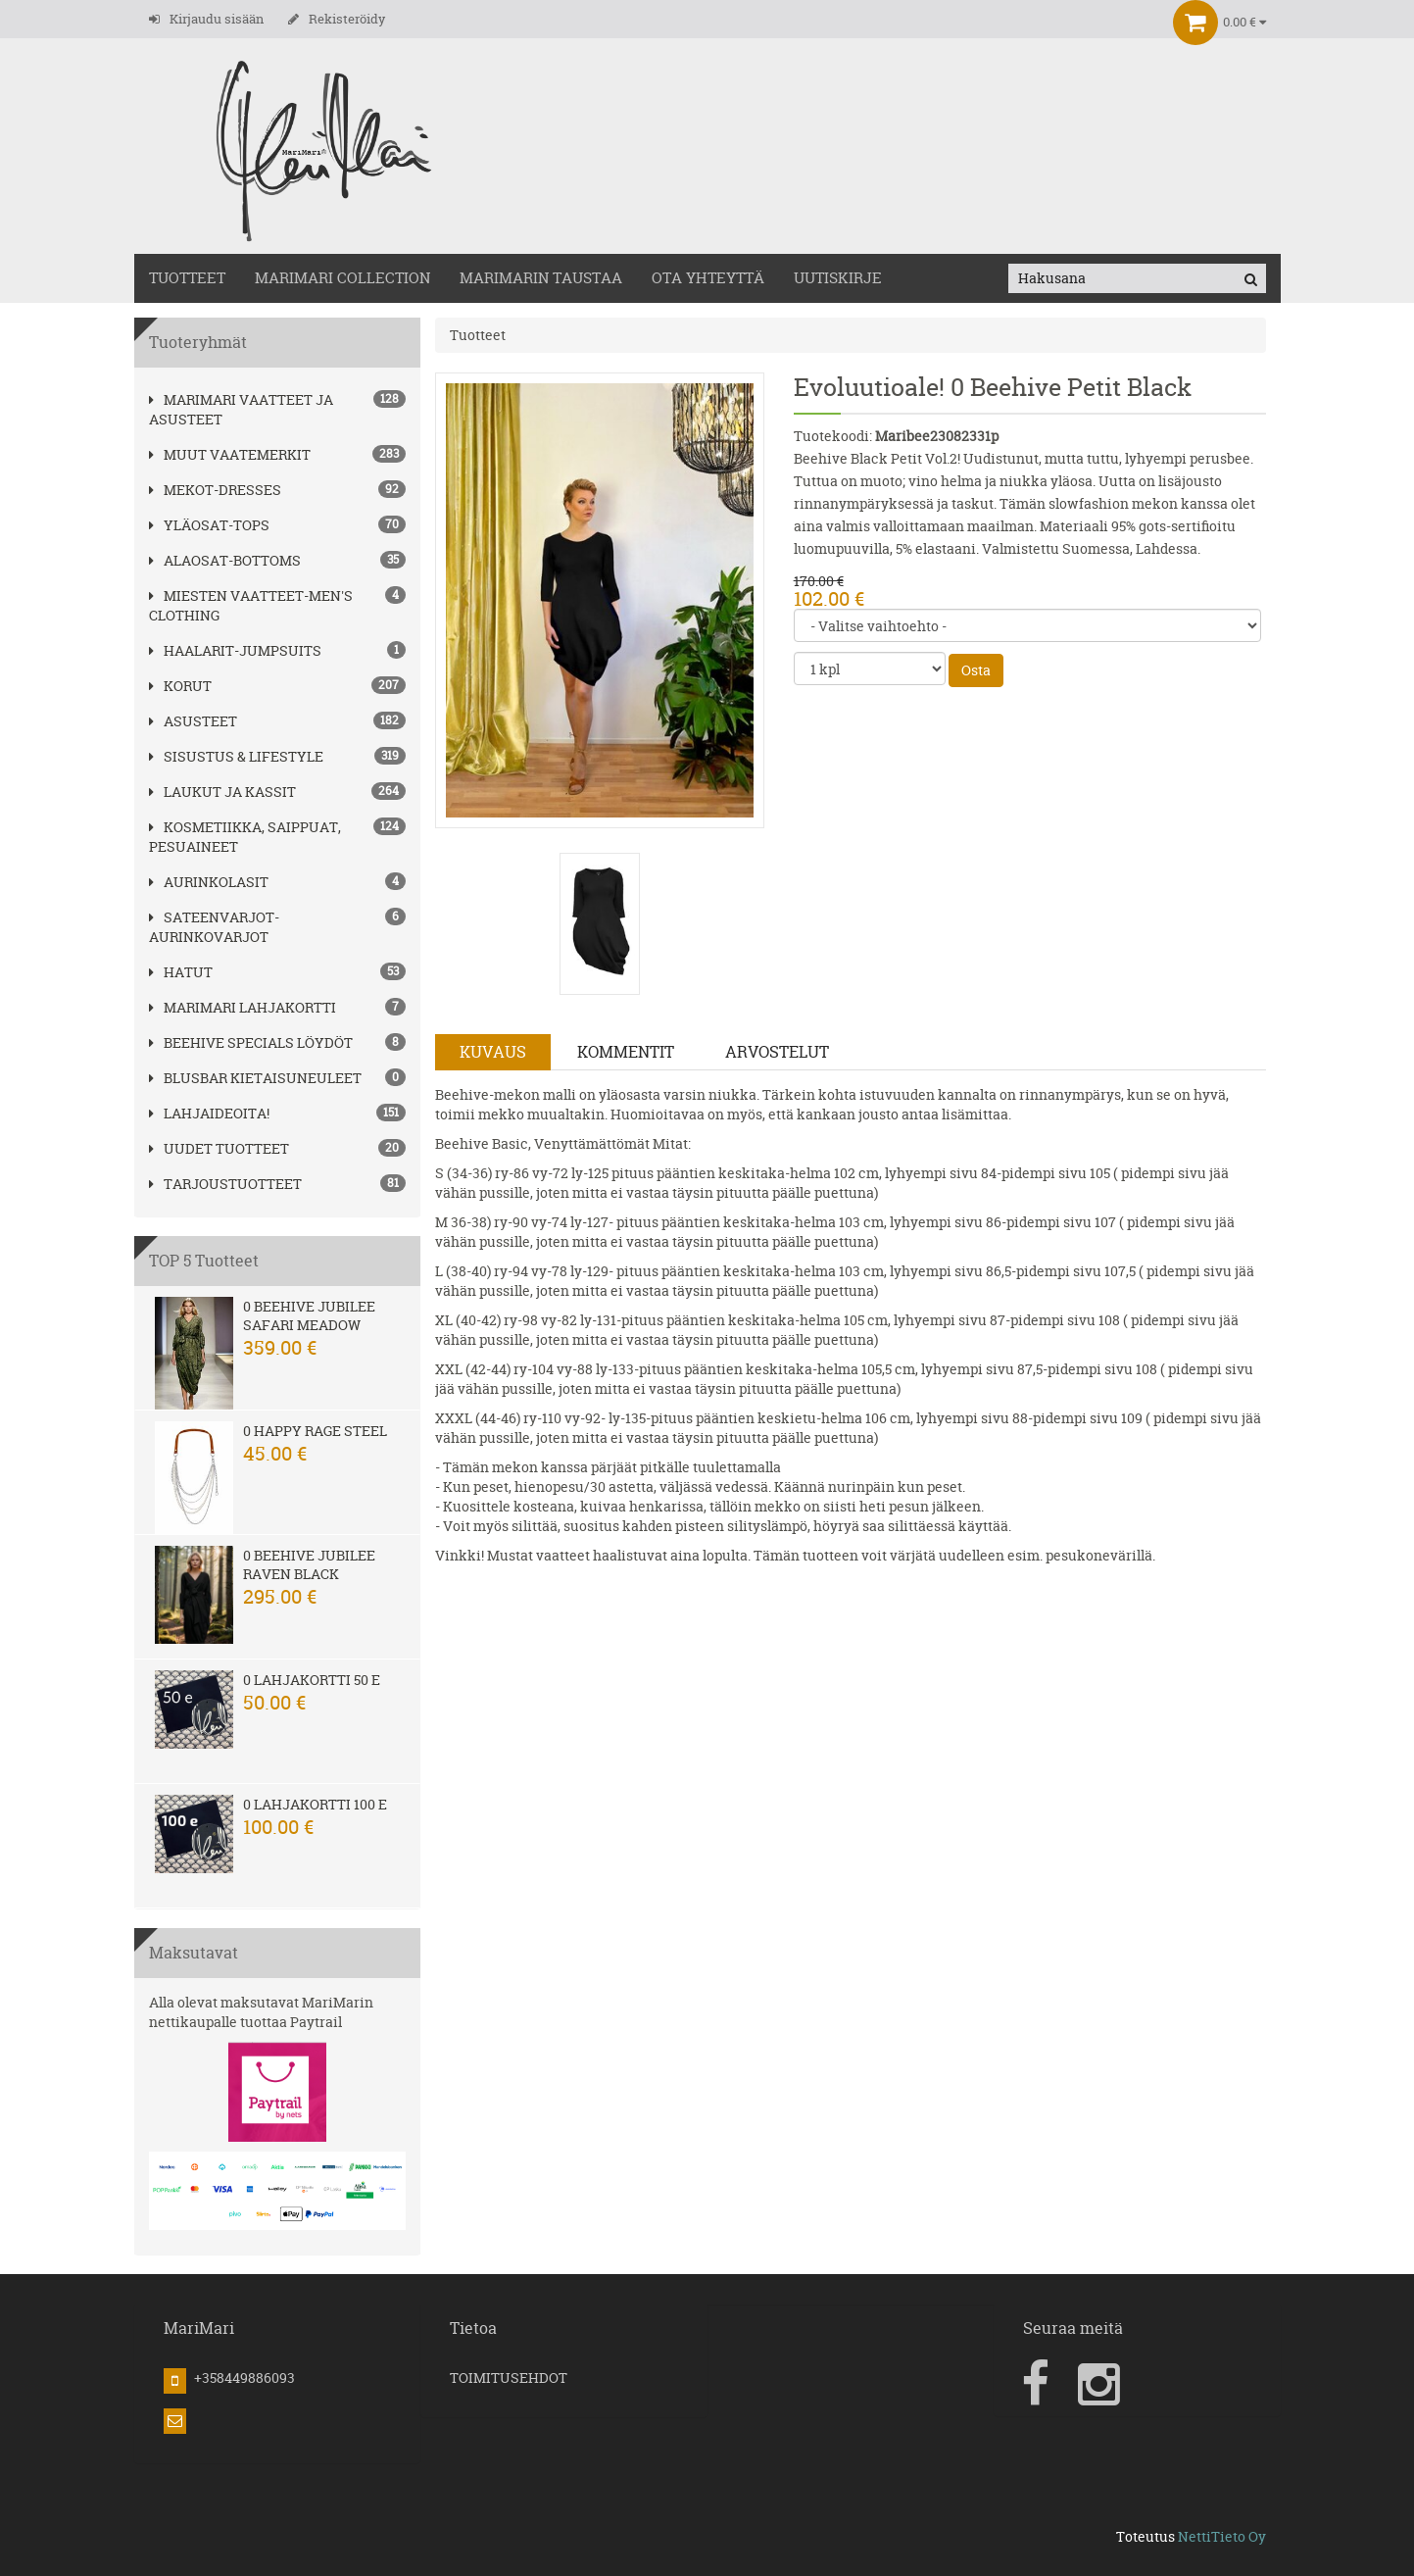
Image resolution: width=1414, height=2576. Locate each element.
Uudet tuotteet (219, 1148)
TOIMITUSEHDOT (508, 2377)
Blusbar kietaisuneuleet (255, 1077)
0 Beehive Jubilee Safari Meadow (309, 1315)
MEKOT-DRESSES (215, 489)
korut (180, 685)
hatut (181, 972)
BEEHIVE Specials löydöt (251, 1042)
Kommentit (625, 1052)
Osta (976, 670)
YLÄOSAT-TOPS (209, 525)
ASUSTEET (193, 721)
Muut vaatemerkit (230, 454)
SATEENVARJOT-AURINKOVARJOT (214, 927)
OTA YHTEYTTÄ (708, 278)
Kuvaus (493, 1052)
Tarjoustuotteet (225, 1183)
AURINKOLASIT (208, 881)
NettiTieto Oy (1222, 2536)
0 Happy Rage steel (315, 1430)
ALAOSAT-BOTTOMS (225, 560)
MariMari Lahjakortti (242, 1007)
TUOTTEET (187, 278)
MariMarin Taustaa (541, 278)
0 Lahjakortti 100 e (315, 1804)
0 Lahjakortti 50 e (311, 1679)
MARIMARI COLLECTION (342, 278)
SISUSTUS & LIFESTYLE (236, 756)
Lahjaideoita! (209, 1113)
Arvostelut (777, 1052)
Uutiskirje (838, 278)
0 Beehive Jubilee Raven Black (309, 1564)
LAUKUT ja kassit (222, 791)
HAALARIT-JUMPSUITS (235, 650)
